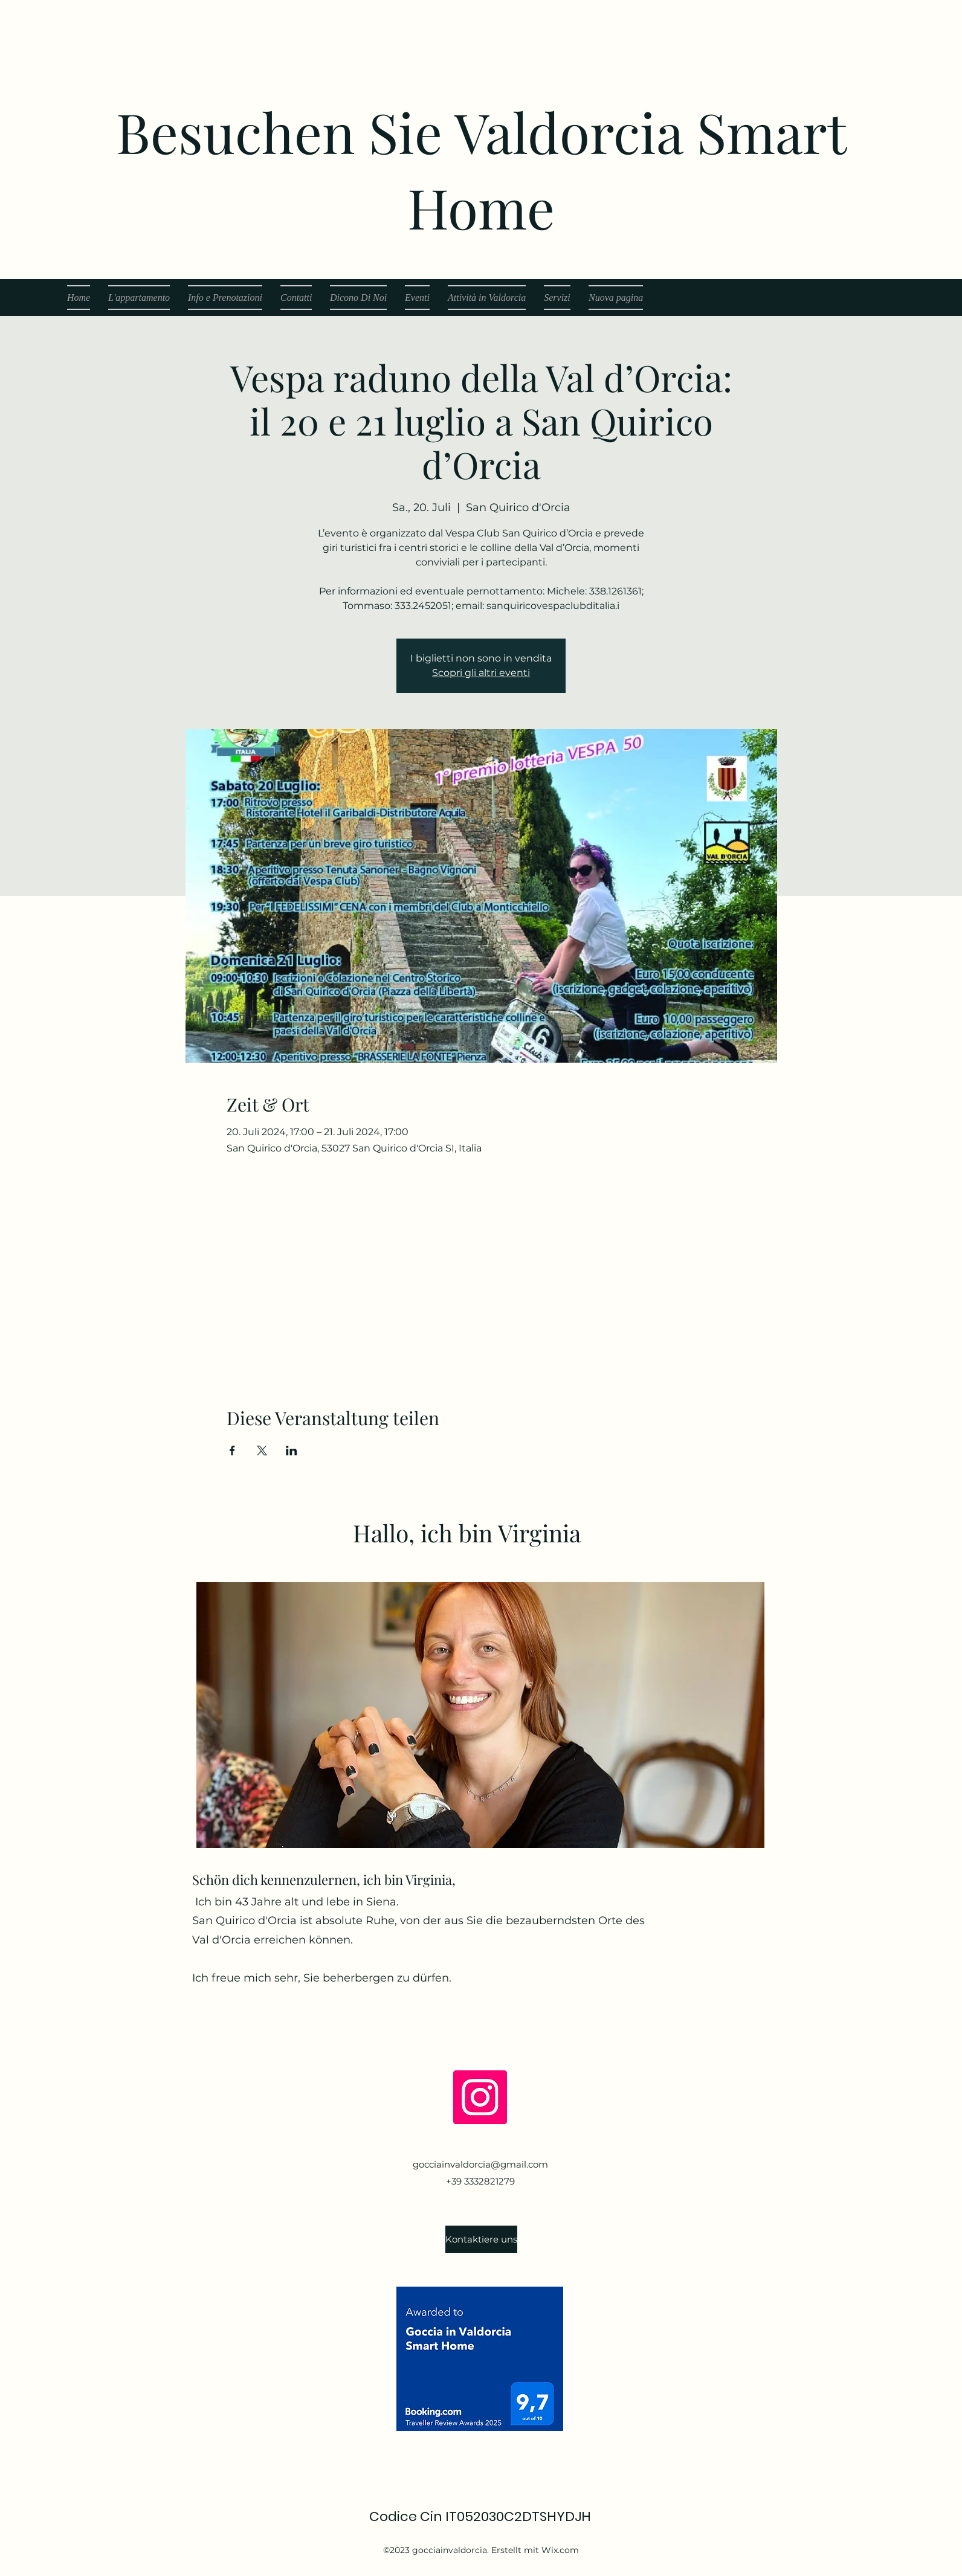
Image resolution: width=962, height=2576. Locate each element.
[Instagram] (480, 2097)
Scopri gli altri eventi (481, 672)
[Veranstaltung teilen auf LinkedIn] (291, 1450)
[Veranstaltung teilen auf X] (262, 1450)
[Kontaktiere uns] (481, 2239)
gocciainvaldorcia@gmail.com (480, 2164)
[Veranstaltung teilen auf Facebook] (232, 1450)
